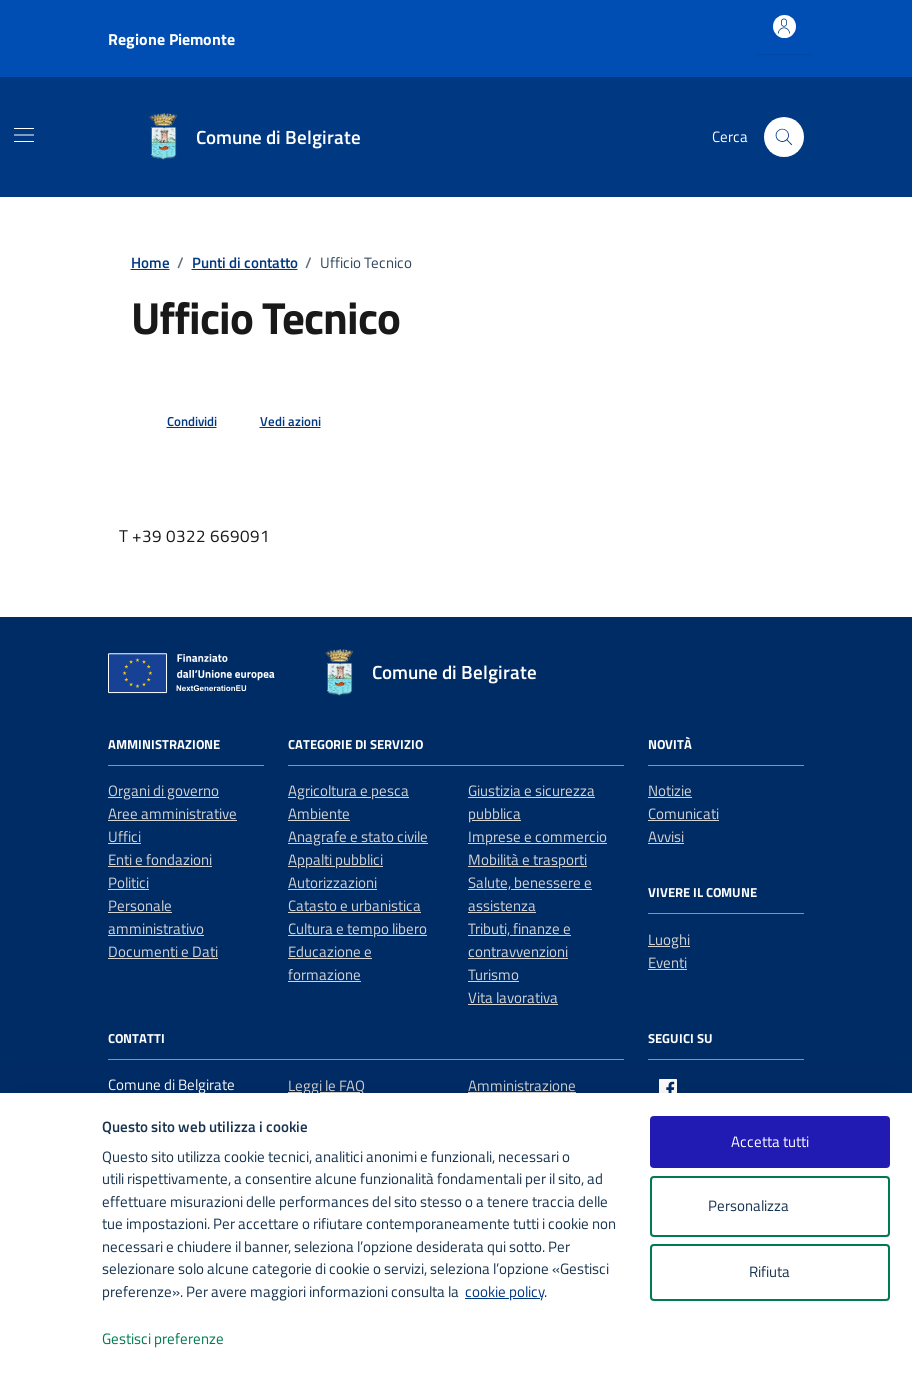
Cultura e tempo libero (357, 928)
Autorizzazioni (332, 882)
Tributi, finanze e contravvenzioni (519, 940)
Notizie (670, 790)
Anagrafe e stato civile (358, 836)
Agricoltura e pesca (348, 790)
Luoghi (669, 939)
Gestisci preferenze (184, 1339)
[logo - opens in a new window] (51, 1339)
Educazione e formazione (330, 963)
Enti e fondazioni (160, 859)
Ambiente (319, 813)
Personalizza (769, 1206)
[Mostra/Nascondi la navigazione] (24, 135)
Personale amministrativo (156, 917)
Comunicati (683, 813)
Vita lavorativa (513, 997)
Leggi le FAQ (326, 1085)
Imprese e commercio (537, 836)
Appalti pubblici (335, 859)
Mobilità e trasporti (527, 859)
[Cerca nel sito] (784, 137)
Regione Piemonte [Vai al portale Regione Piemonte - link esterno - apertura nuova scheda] (171, 39)
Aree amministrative (172, 813)
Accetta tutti (770, 1141)
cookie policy (504, 1291)
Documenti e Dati (163, 951)
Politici (128, 882)
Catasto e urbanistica (354, 905)
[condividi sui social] (176, 422)
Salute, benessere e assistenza (530, 894)
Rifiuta (769, 1271)
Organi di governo (163, 790)
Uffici (124, 836)
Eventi (667, 962)
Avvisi (666, 836)
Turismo (493, 974)
